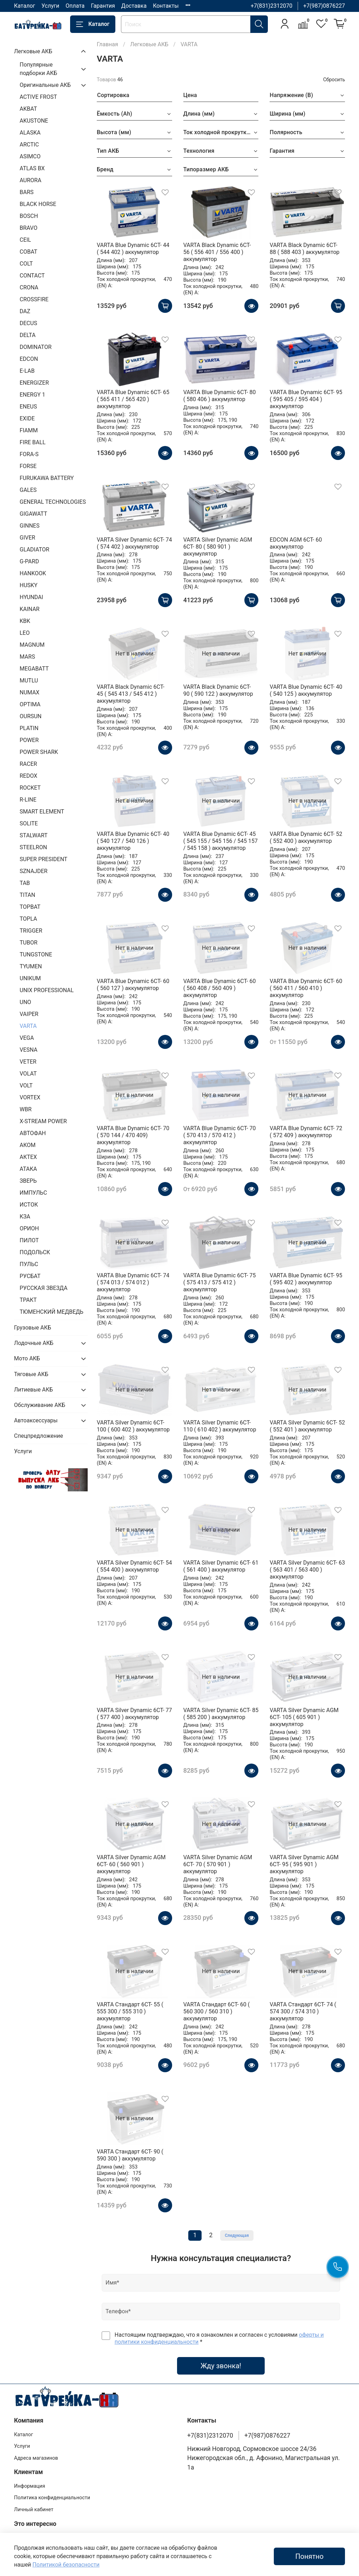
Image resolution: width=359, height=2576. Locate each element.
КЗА (25, 1216)
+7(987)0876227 (324, 5)
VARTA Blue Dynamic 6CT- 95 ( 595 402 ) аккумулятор (306, 1279)
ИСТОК (29, 1204)
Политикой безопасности (66, 2564)
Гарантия (103, 5)
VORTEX (30, 1097)
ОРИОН (29, 1228)
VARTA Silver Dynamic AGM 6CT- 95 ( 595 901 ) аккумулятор (304, 1864)
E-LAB (27, 370)
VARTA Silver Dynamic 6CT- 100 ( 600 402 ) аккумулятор (133, 1426)
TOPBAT (30, 907)
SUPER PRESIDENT (43, 859)
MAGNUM (32, 644)
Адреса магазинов (36, 2458)
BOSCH (29, 216)
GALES (28, 490)
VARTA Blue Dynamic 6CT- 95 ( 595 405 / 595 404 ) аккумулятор (306, 399)
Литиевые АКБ (33, 1389)
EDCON (29, 359)
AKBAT (28, 108)
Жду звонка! (221, 2366)
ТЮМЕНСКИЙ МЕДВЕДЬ (51, 1311)
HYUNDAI (31, 597)
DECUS (28, 323)
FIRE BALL (33, 442)
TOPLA (28, 918)
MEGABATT (34, 668)
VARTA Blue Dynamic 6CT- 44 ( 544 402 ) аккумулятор (133, 248)
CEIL (25, 239)
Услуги (50, 5)
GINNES (30, 525)
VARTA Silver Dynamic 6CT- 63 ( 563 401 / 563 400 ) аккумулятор (307, 1569)
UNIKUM (30, 978)
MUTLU (29, 680)
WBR (26, 1109)
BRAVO (29, 228)
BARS (27, 192)
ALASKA (30, 132)
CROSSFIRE (34, 299)
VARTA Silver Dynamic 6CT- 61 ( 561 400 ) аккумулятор (221, 1566)
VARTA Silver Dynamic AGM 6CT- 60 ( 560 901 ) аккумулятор (131, 1864)
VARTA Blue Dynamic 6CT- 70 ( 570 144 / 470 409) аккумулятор (133, 1135)
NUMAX (29, 692)
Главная (107, 44)
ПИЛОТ (29, 1240)
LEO (25, 633)
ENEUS (28, 406)
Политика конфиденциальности (52, 2498)
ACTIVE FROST (38, 97)
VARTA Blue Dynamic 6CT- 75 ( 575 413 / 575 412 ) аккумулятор (219, 1282)
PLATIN (29, 728)
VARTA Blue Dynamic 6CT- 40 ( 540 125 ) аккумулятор (306, 690)
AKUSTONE (34, 120)
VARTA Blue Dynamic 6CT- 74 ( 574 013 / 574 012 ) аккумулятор (133, 1282)
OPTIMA (30, 704)
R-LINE (28, 799)
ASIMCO (30, 156)
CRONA (29, 287)
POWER (29, 740)
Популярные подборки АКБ (38, 68)
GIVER (27, 537)
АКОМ (27, 1145)
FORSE (28, 466)
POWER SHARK (39, 752)
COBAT (28, 251)
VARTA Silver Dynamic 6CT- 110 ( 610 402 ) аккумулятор (219, 1426)
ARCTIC (29, 144)
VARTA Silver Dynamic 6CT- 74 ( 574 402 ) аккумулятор (134, 543)
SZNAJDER (33, 871)
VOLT (26, 1085)
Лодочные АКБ (33, 1343)
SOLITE (29, 823)
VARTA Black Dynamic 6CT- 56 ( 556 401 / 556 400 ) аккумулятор (217, 252)
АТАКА (28, 1169)
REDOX (28, 775)
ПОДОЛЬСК (35, 1252)
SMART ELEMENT (42, 811)
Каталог (24, 5)
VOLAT (28, 1073)
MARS (27, 656)
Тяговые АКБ (31, 1374)
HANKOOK (33, 573)
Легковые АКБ (149, 44)
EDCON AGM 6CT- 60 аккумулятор (296, 543)
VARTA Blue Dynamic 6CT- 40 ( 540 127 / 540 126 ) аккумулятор (133, 841)
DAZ (25, 311)
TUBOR (29, 942)
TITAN (27, 895)
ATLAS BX (32, 168)
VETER (28, 1061)
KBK (25, 621)
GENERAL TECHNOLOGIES (53, 502)
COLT (26, 263)
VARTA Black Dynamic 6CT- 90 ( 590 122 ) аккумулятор (218, 690)
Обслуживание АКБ (39, 1405)
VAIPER (29, 1014)
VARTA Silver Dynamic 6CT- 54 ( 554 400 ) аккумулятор (134, 1566)
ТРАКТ (28, 1300)
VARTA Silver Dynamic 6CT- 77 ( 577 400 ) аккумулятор (134, 1713)
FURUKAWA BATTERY (47, 478)
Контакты (165, 5)
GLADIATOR (34, 549)
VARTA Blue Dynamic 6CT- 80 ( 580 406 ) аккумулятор (219, 396)
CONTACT (32, 275)
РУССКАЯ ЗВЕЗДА (43, 1288)
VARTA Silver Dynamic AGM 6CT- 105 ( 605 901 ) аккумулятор (304, 1717)
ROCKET (30, 787)
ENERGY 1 (32, 394)
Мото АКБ (27, 1358)
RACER (28, 764)
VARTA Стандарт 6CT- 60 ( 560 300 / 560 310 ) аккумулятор (216, 2011)
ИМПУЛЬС (33, 1192)
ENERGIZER (34, 382)
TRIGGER (31, 930)
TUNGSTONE (36, 954)
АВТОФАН (33, 1133)
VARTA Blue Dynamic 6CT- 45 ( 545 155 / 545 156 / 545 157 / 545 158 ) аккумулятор (220, 841)
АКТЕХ (28, 1157)
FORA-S (29, 454)
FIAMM (29, 430)
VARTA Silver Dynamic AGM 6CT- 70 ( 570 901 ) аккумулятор (217, 1864)
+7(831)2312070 (271, 5)
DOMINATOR (36, 347)
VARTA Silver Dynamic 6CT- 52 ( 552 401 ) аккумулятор (307, 1426)
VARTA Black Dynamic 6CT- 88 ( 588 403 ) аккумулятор (304, 248)
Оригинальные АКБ (45, 85)
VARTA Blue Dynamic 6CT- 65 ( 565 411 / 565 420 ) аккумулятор (133, 399)
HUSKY (29, 585)
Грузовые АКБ (32, 1327)
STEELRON (33, 847)
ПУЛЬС (29, 1264)
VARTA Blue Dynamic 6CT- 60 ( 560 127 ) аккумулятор (133, 984)
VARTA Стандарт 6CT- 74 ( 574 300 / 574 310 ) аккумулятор (303, 2011)
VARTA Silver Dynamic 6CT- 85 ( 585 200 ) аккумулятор (221, 1713)
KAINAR (30, 609)
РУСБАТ (30, 1276)
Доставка (134, 5)
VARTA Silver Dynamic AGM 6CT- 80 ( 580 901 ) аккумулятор (217, 546)
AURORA (30, 180)
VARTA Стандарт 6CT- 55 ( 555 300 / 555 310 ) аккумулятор (130, 2011)
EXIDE (27, 418)
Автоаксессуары (35, 1420)
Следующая (237, 2235)
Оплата (75, 5)
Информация (29, 2486)
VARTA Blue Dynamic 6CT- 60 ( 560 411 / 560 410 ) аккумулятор (306, 988)
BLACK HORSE (38, 204)
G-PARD (29, 561)
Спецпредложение (38, 1436)
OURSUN (31, 716)
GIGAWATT (33, 513)
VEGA (27, 1038)
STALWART (33, 835)
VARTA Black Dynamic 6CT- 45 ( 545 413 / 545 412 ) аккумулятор (130, 694)
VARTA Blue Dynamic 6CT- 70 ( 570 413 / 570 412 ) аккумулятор (219, 1135)
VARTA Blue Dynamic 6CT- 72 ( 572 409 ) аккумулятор (306, 1132)
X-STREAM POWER (43, 1121)
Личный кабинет (33, 2510)
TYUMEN (31, 966)
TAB (25, 883)
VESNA (29, 1049)
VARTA (28, 1026)
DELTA (27, 335)
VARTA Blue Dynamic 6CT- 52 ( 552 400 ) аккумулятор (306, 837)
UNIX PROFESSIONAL (47, 990)
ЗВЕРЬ (28, 1180)
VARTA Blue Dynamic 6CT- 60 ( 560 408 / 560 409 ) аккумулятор (219, 988)
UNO (25, 1002)
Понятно (309, 2556)
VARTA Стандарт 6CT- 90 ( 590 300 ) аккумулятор (130, 2155)
